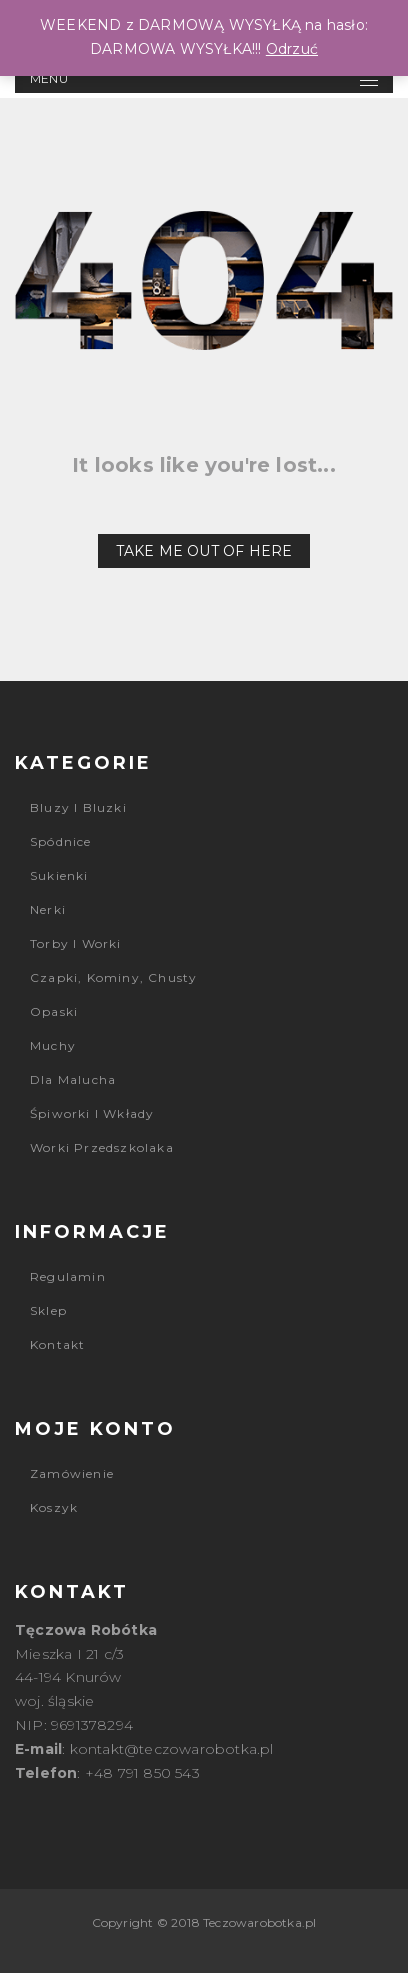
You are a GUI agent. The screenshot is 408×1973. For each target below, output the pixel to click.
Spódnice (61, 841)
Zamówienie (72, 1473)
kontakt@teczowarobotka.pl (172, 1749)
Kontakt (57, 1344)
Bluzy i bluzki (78, 807)
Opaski (54, 1011)
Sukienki (59, 875)
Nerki (48, 909)
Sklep (48, 1310)
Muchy (53, 1045)
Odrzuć (292, 49)
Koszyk (54, 1507)
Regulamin (68, 1276)
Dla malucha (73, 1079)
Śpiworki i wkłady (92, 1113)
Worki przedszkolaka (102, 1147)
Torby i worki (76, 943)
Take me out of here (204, 551)
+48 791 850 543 (142, 1773)
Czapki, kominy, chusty (113, 977)
